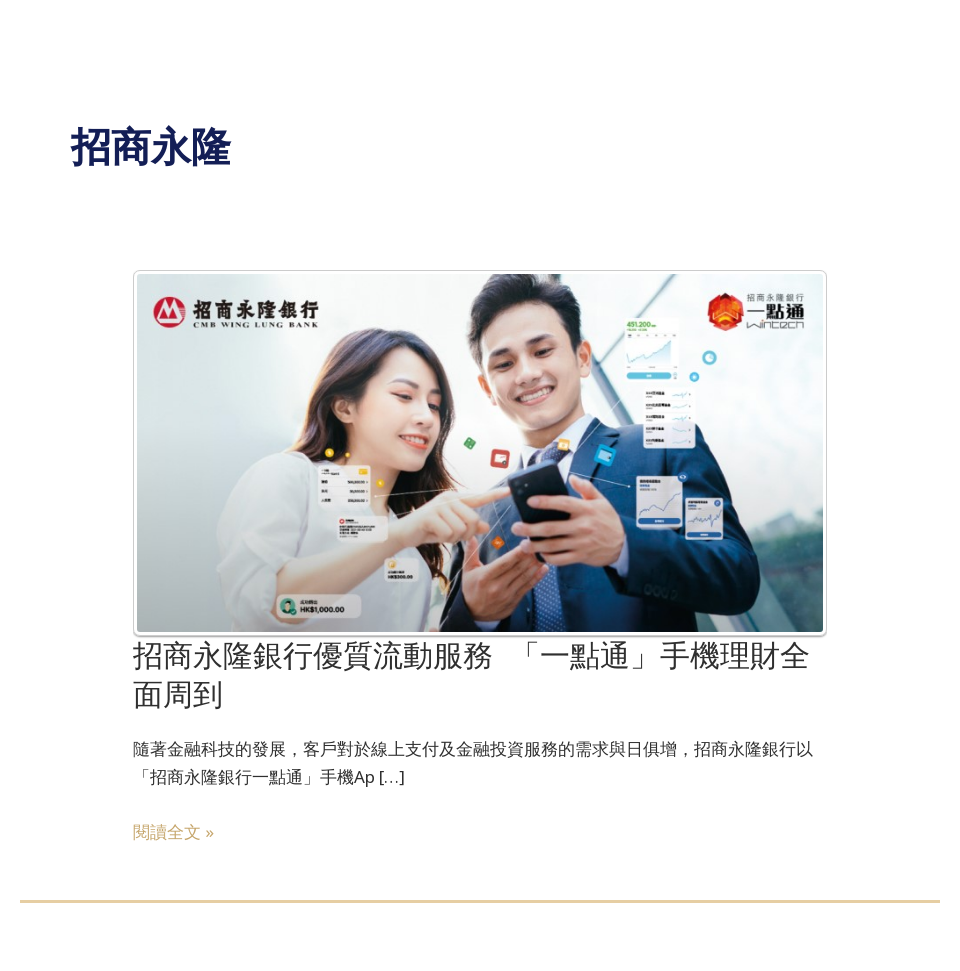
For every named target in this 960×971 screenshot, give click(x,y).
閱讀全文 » (173, 832)
